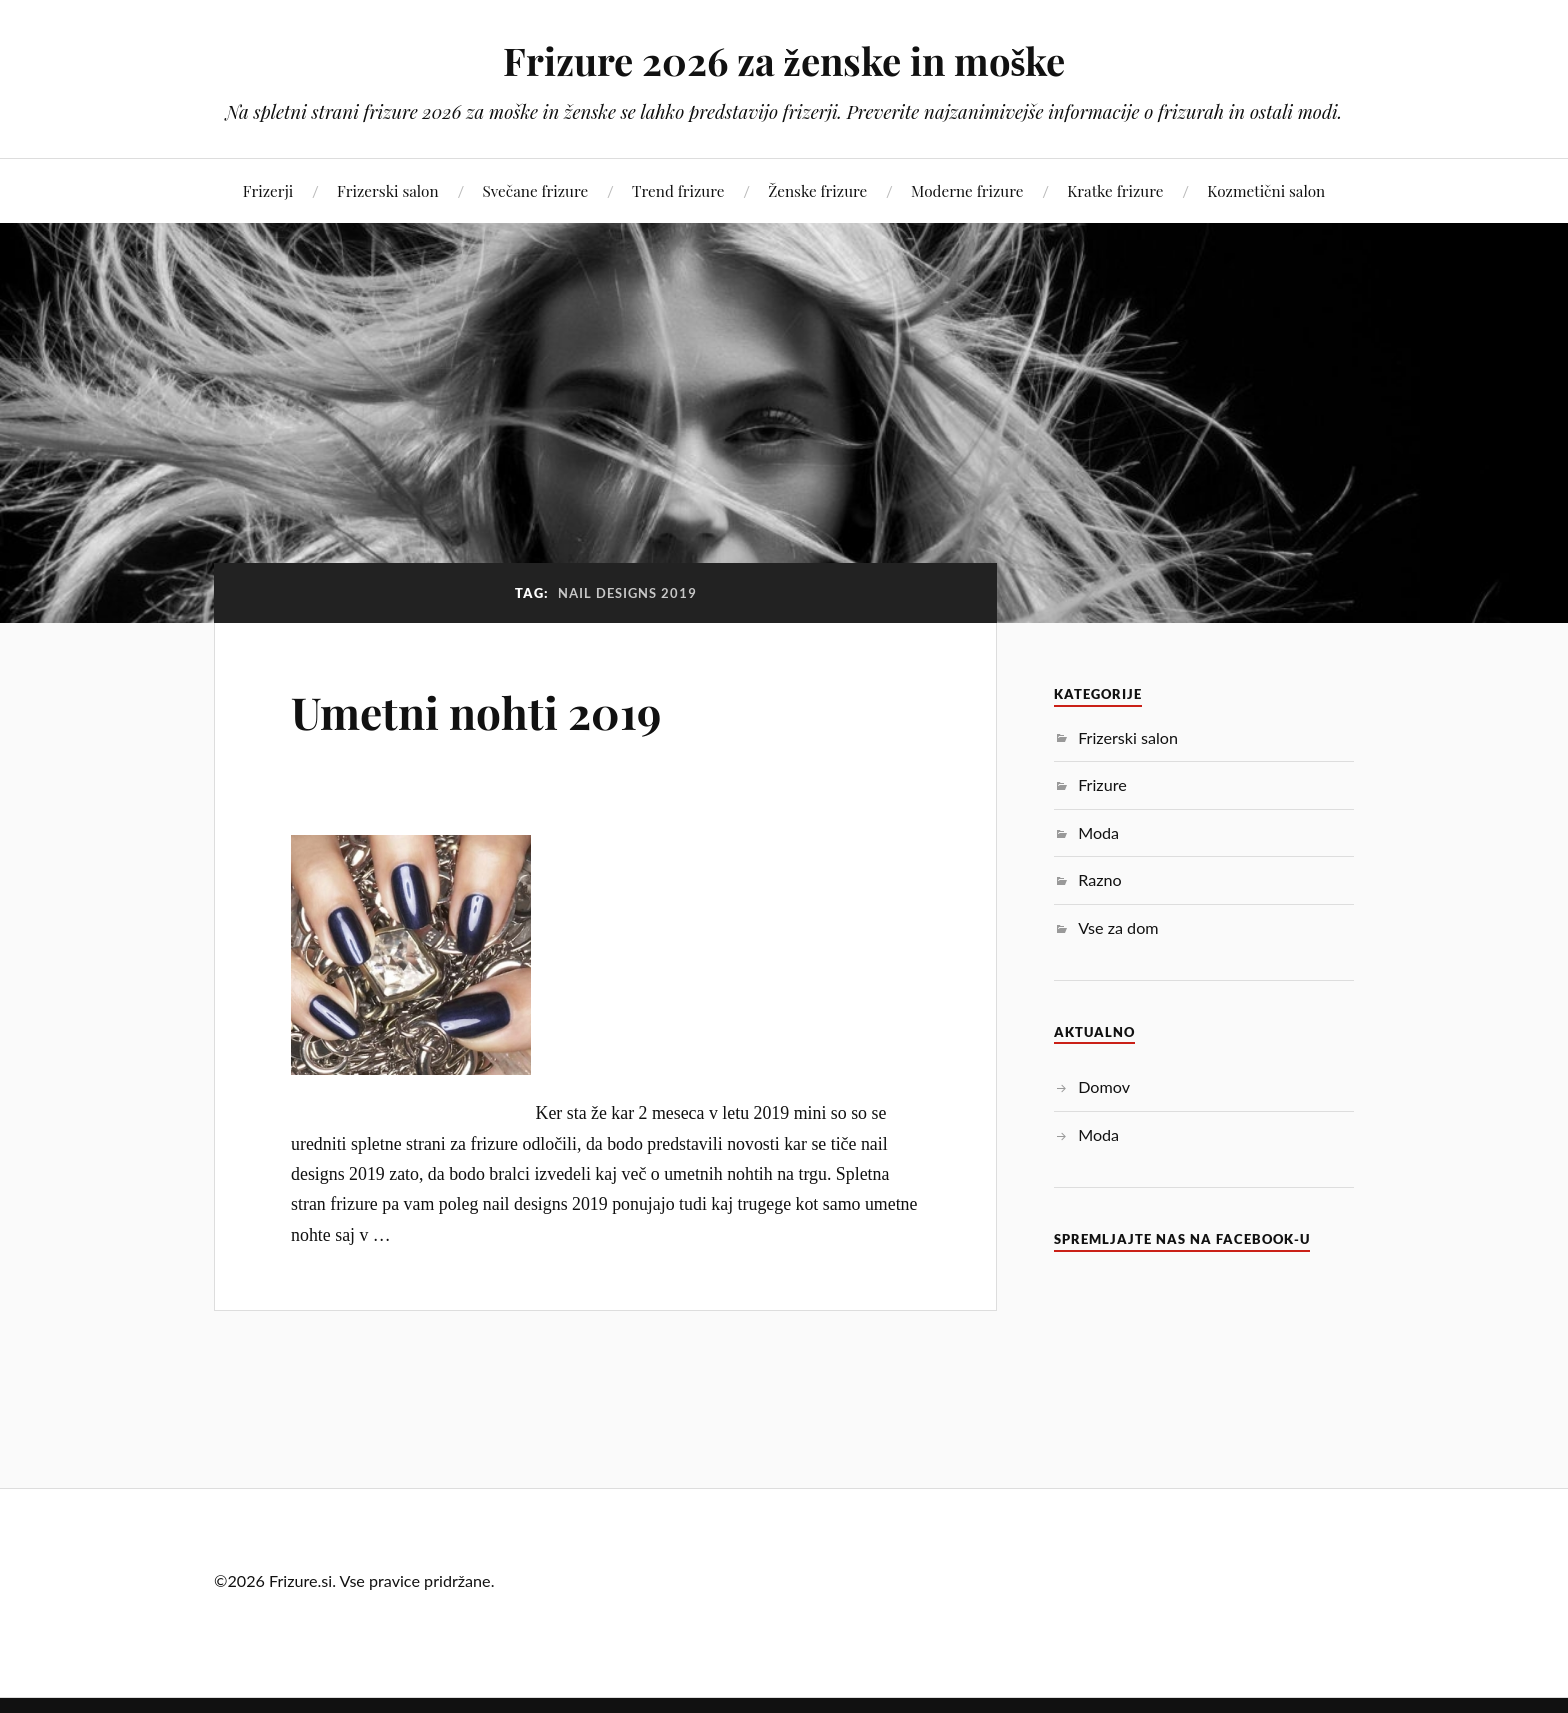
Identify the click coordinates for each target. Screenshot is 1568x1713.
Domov (1104, 1086)
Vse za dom (1118, 927)
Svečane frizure (535, 190)
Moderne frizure (967, 190)
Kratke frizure (1115, 190)
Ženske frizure (817, 190)
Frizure (1102, 784)
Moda (1098, 832)
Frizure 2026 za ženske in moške (784, 60)
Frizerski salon (388, 190)
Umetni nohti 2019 (476, 711)
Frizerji (268, 190)
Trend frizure (678, 190)
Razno (1099, 879)
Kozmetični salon (1266, 190)
